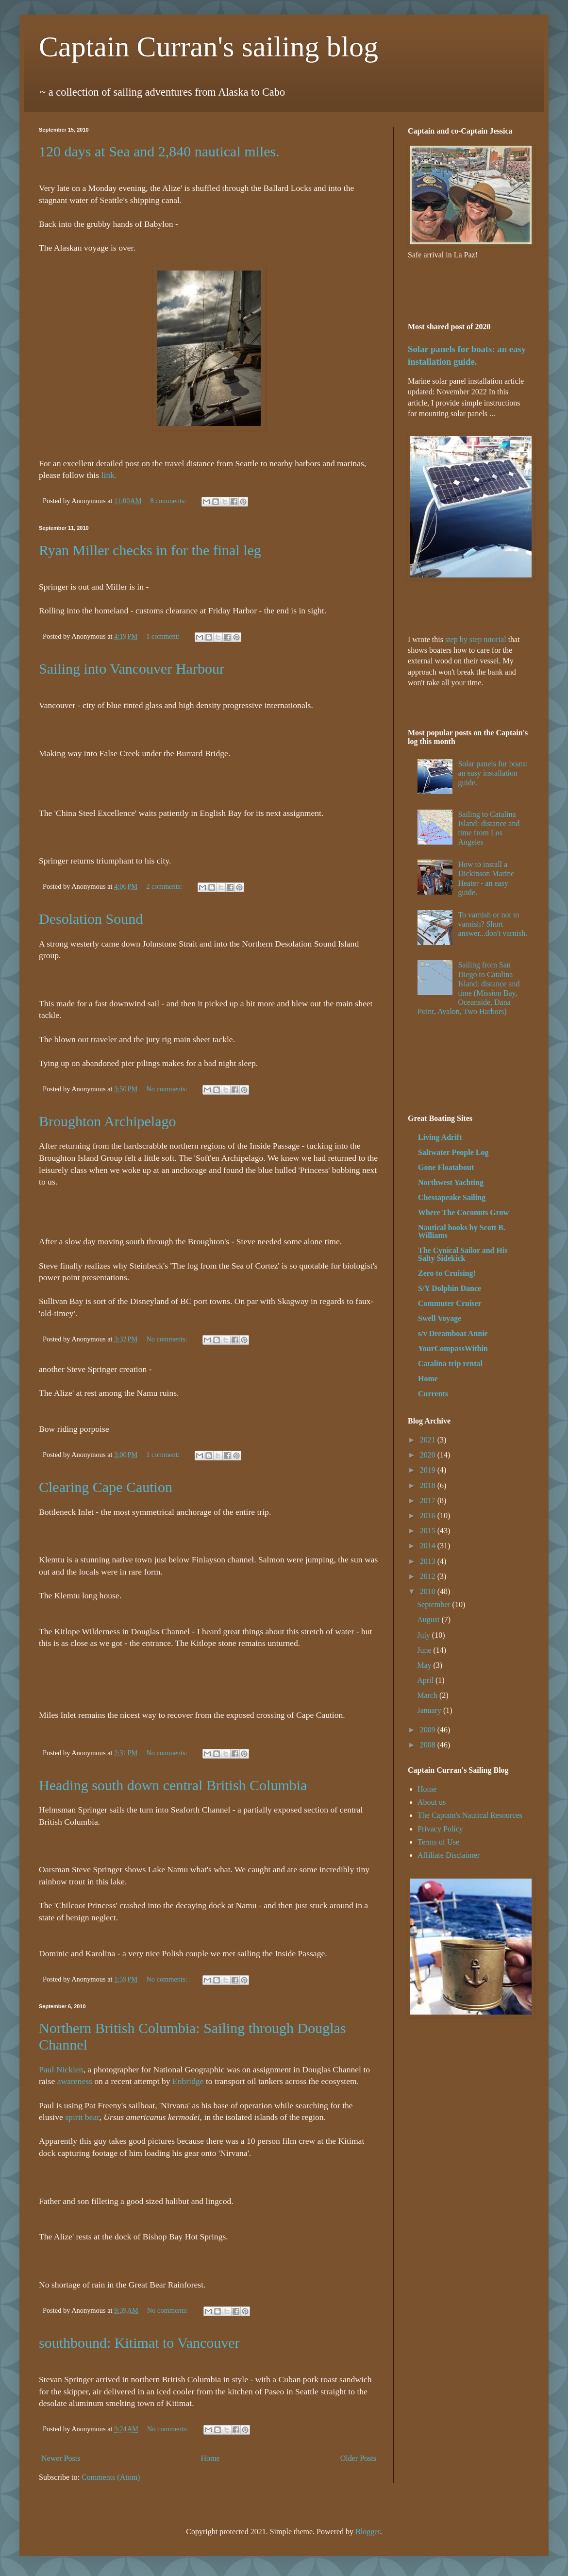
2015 (428, 1530)
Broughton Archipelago (107, 1121)
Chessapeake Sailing (451, 1197)
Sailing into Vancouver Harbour (131, 669)
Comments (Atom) (111, 2477)
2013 (428, 1561)
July (424, 1635)
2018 (428, 1485)
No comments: (167, 1089)
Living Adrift (440, 1137)
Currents (433, 1394)
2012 (428, 1576)
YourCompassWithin (453, 1348)
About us (432, 1802)
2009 (428, 1730)
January (430, 1710)
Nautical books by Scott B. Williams (461, 1231)
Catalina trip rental (450, 1363)
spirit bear (82, 2117)
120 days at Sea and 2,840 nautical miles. (159, 151)
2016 (428, 1515)
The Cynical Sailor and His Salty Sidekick (463, 1254)
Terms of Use (438, 1842)
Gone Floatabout (446, 1167)
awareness (74, 2081)
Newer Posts (60, 2458)
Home (210, 2458)
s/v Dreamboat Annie (453, 1333)
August (429, 1619)
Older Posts (358, 2458)
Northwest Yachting (451, 1182)
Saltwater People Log (453, 1152)
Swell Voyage (439, 1318)
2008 (428, 1745)
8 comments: (169, 501)
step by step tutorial (475, 639)
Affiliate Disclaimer (449, 1855)
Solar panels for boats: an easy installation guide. (493, 773)
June (425, 1650)
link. (109, 475)
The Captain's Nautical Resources (470, 1815)
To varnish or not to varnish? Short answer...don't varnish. (492, 924)
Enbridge (188, 2081)
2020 (428, 1455)
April (426, 1680)
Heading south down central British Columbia (173, 1785)
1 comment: (163, 636)
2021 (428, 1440)
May (425, 1665)
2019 (428, 1470)
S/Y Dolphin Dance (449, 1288)
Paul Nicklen (61, 2069)
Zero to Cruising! (447, 1273)
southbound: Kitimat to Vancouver (139, 2343)
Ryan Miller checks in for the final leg (150, 550)
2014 (428, 1546)
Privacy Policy (440, 1829)
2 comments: (165, 886)
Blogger (367, 2531)
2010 (428, 1591)
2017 (428, 1500)
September (434, 1604)
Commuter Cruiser (450, 1303)
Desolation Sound (91, 919)
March (428, 1695)
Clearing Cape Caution (105, 1487)
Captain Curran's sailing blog (208, 47)
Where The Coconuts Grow (463, 1212)
